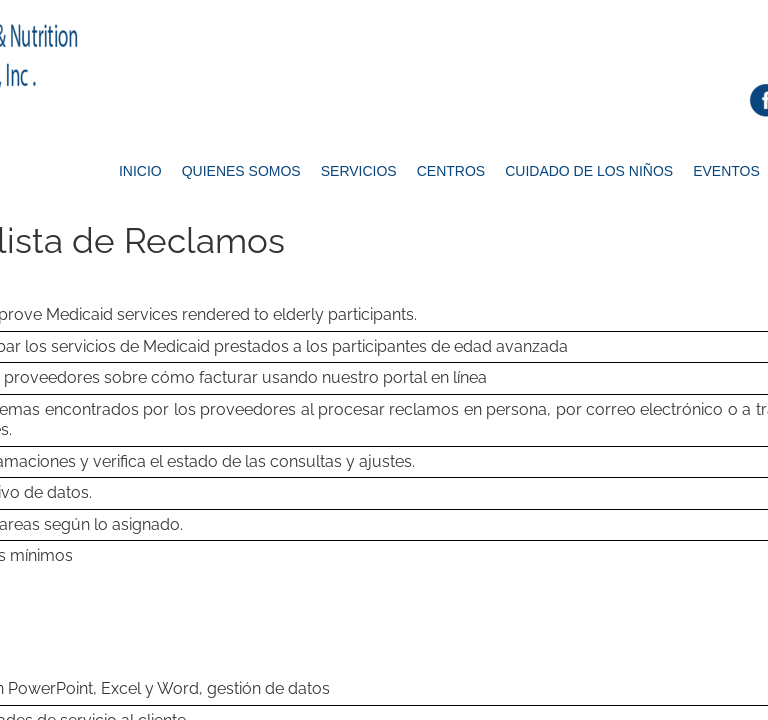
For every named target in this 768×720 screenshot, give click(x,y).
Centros (451, 171)
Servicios (359, 171)
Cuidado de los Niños (589, 171)
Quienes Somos (241, 171)
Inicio (140, 171)
